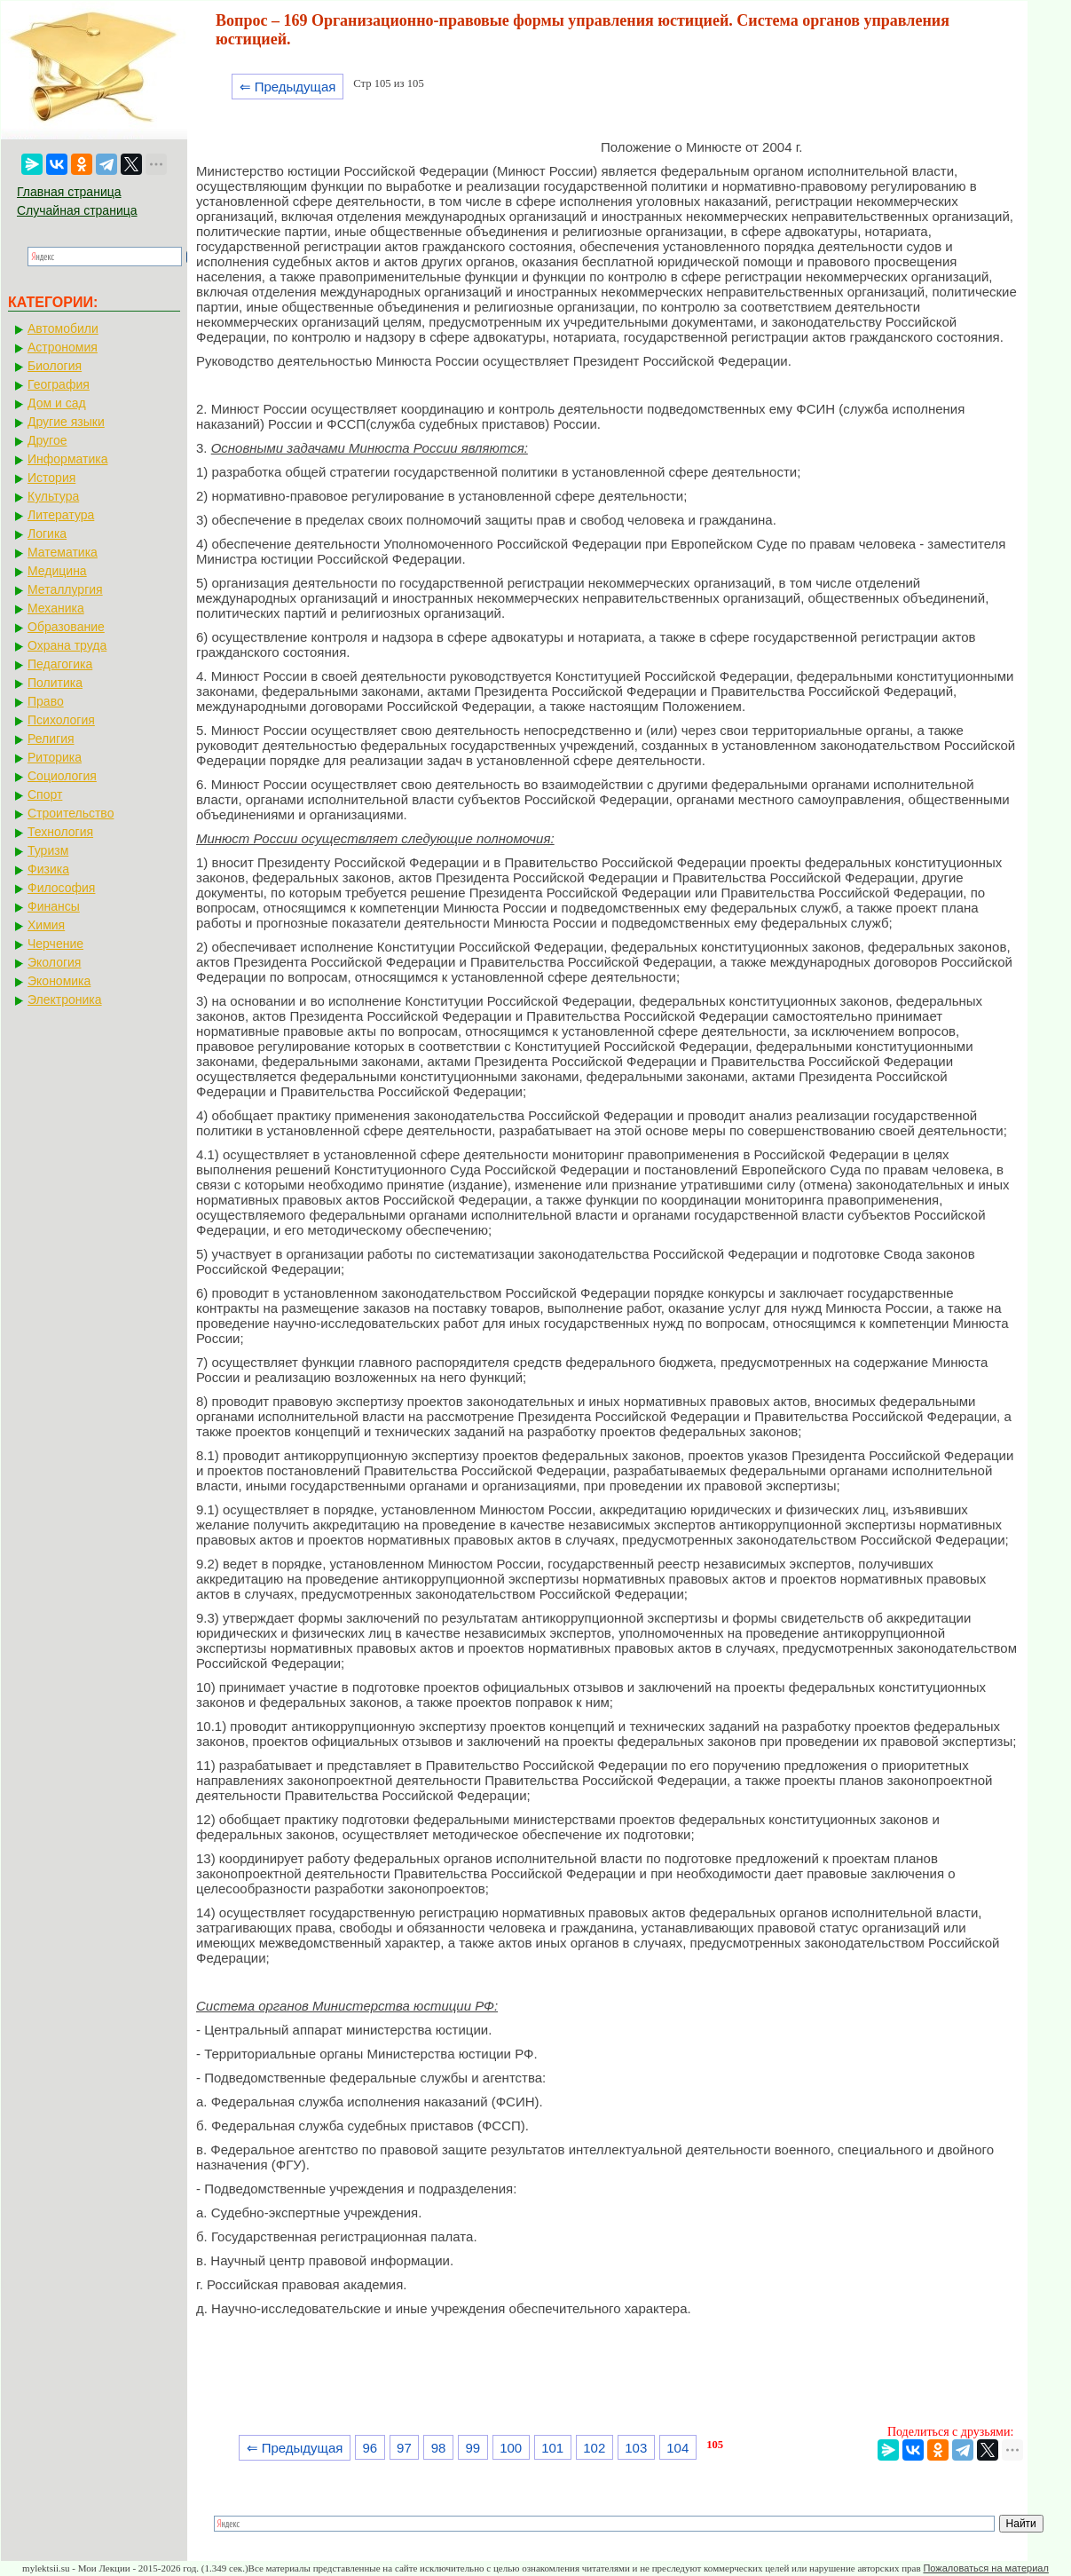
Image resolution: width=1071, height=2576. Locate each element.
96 (369, 2447)
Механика (56, 608)
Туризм (48, 850)
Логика (47, 533)
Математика (63, 552)
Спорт (45, 794)
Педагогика (60, 664)
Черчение (55, 943)
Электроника (65, 999)
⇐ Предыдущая (288, 86)
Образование (66, 627)
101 (552, 2447)
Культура (53, 496)
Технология (60, 832)
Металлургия (65, 589)
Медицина (57, 571)
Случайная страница (77, 210)
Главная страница (69, 192)
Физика (48, 869)
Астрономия (63, 347)
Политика (55, 683)
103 (636, 2447)
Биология (55, 366)
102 (594, 2447)
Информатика (67, 459)
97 (404, 2447)
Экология (54, 962)
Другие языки (66, 422)
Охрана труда (67, 645)
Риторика (55, 757)
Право (46, 701)
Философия (61, 888)
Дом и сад (57, 403)
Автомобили (63, 328)
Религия (51, 738)
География (59, 384)
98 (438, 2447)
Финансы (54, 906)
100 (511, 2447)
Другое (47, 440)
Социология (62, 776)
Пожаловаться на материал (985, 2568)
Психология (61, 720)
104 (677, 2447)
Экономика (59, 981)
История (51, 477)
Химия (46, 925)
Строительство (71, 813)
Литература (61, 515)
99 (472, 2447)
